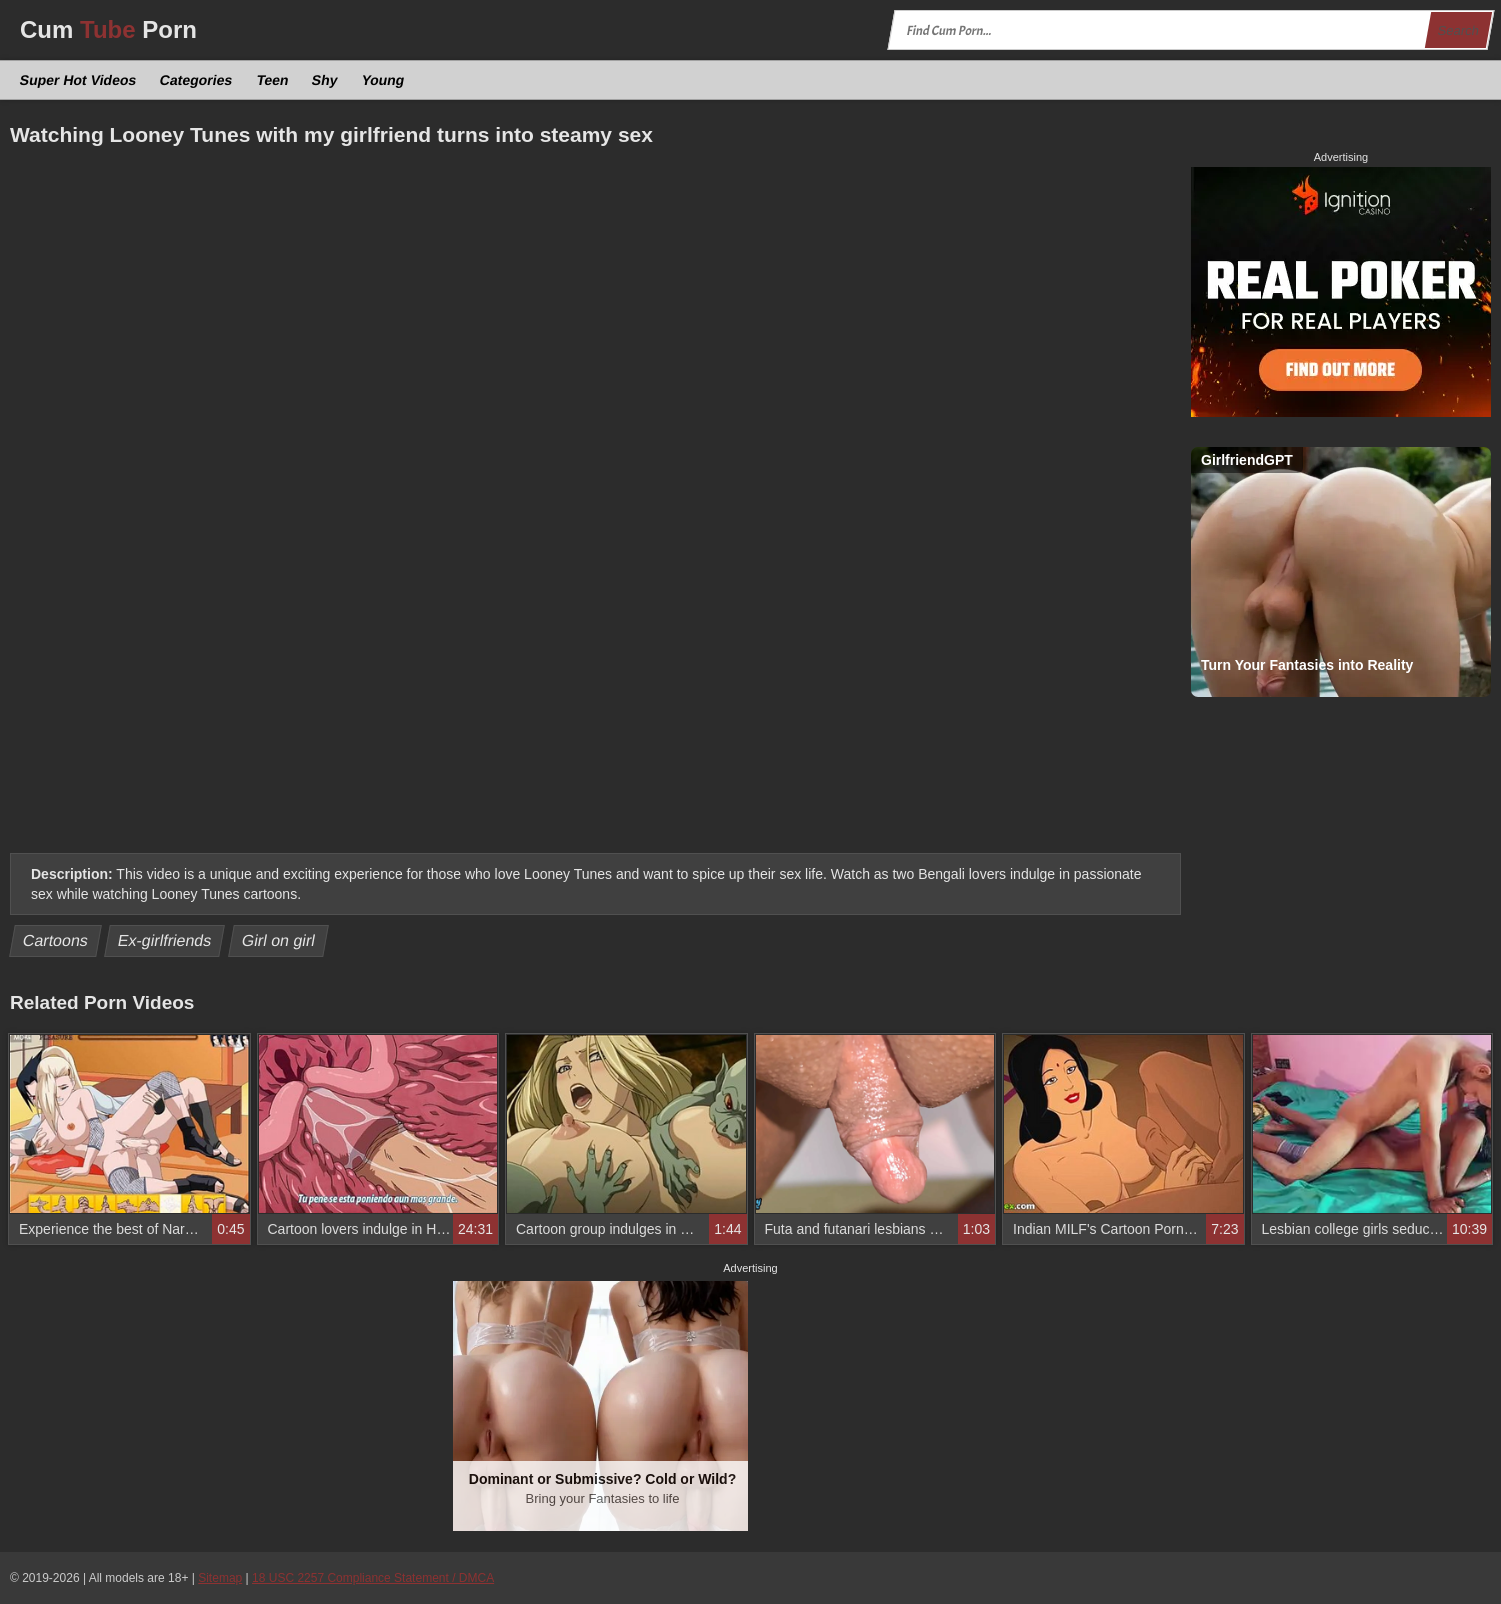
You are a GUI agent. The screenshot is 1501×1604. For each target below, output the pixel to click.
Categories (196, 80)
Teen (272, 80)
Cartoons (56, 940)
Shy (325, 80)
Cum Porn (108, 29)
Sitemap (220, 1578)
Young (382, 80)
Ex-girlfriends (165, 940)
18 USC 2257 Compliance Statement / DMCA (373, 1578)
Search (1458, 30)
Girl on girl (279, 940)
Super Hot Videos (78, 80)
